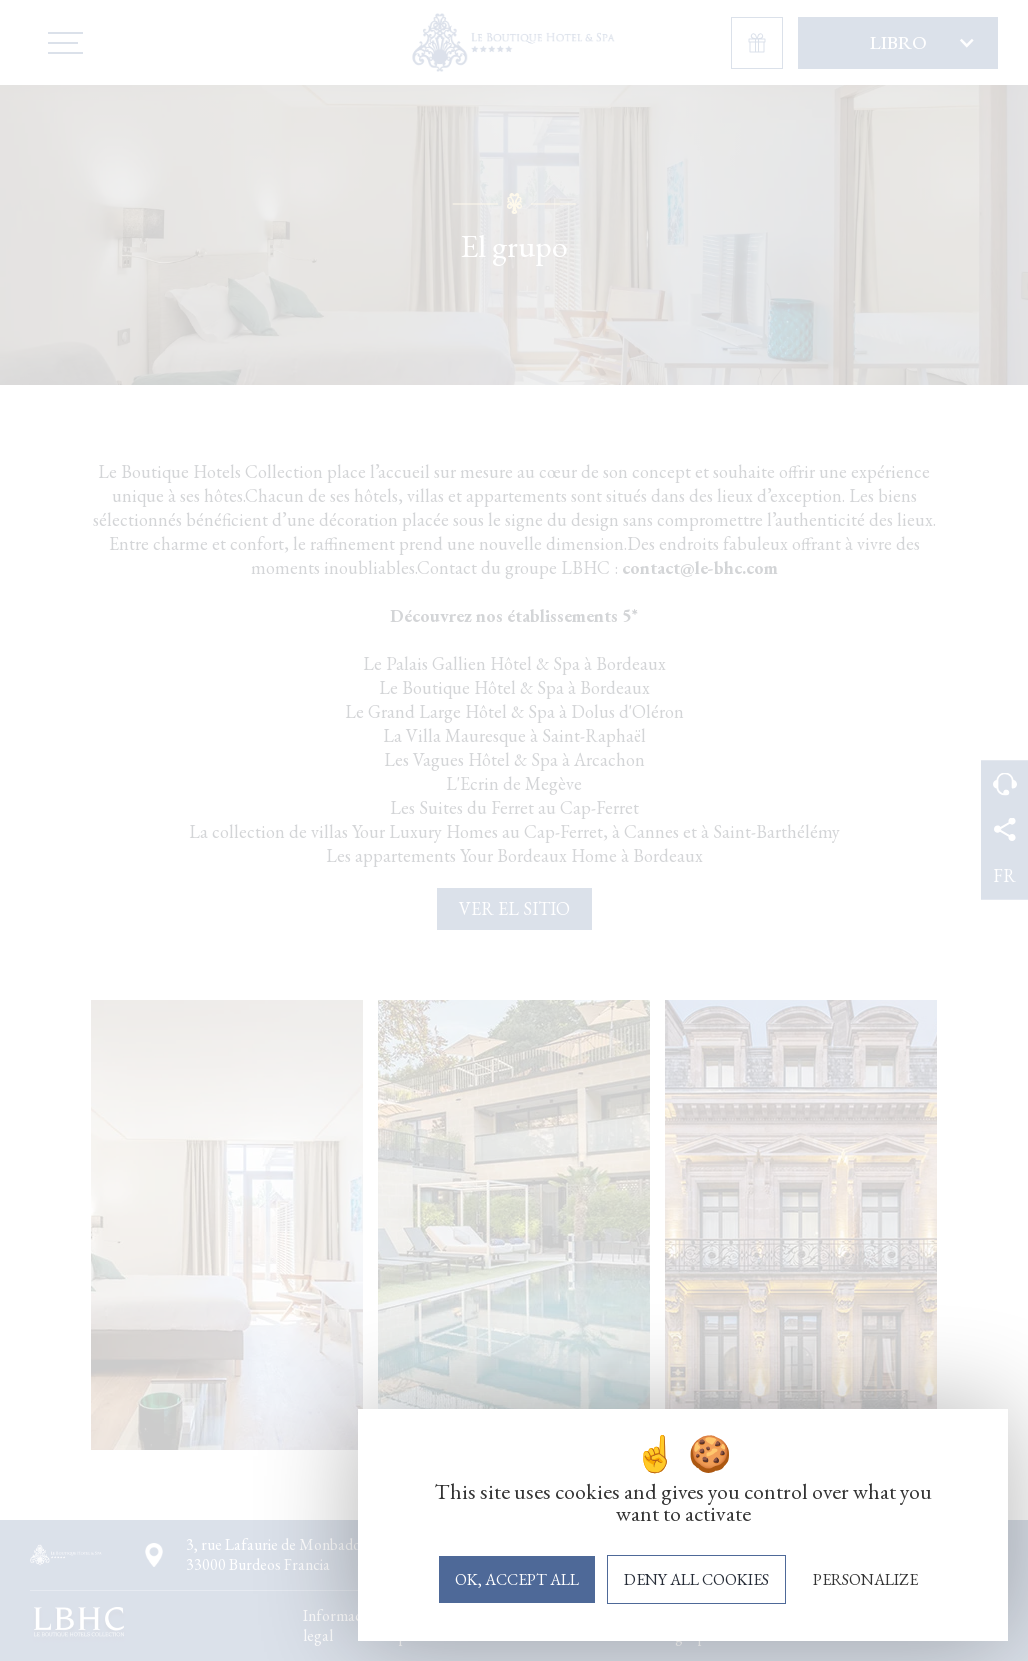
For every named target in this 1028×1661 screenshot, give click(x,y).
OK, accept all (517, 1579)
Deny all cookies (696, 1579)
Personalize (865, 1579)
